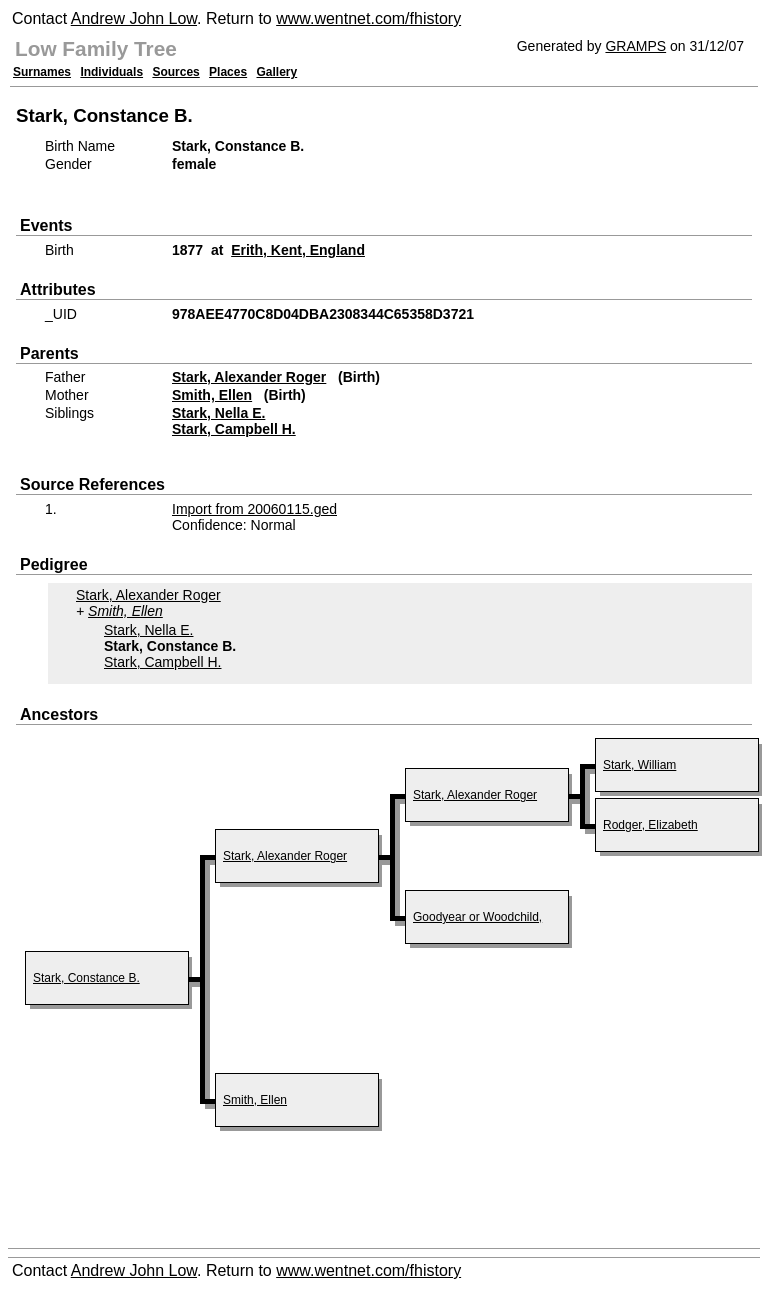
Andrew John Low (134, 18)
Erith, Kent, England (298, 250)
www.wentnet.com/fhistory (368, 18)
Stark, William (639, 765)
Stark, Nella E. (218, 413)
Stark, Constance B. (86, 978)
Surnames (42, 72)
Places (228, 72)
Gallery (277, 72)
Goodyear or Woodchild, (477, 917)
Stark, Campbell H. (234, 429)
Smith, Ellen (212, 395)
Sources (175, 72)
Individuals (111, 72)
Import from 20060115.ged (254, 509)
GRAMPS (635, 46)
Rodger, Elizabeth (650, 825)
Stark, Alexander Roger (249, 377)
